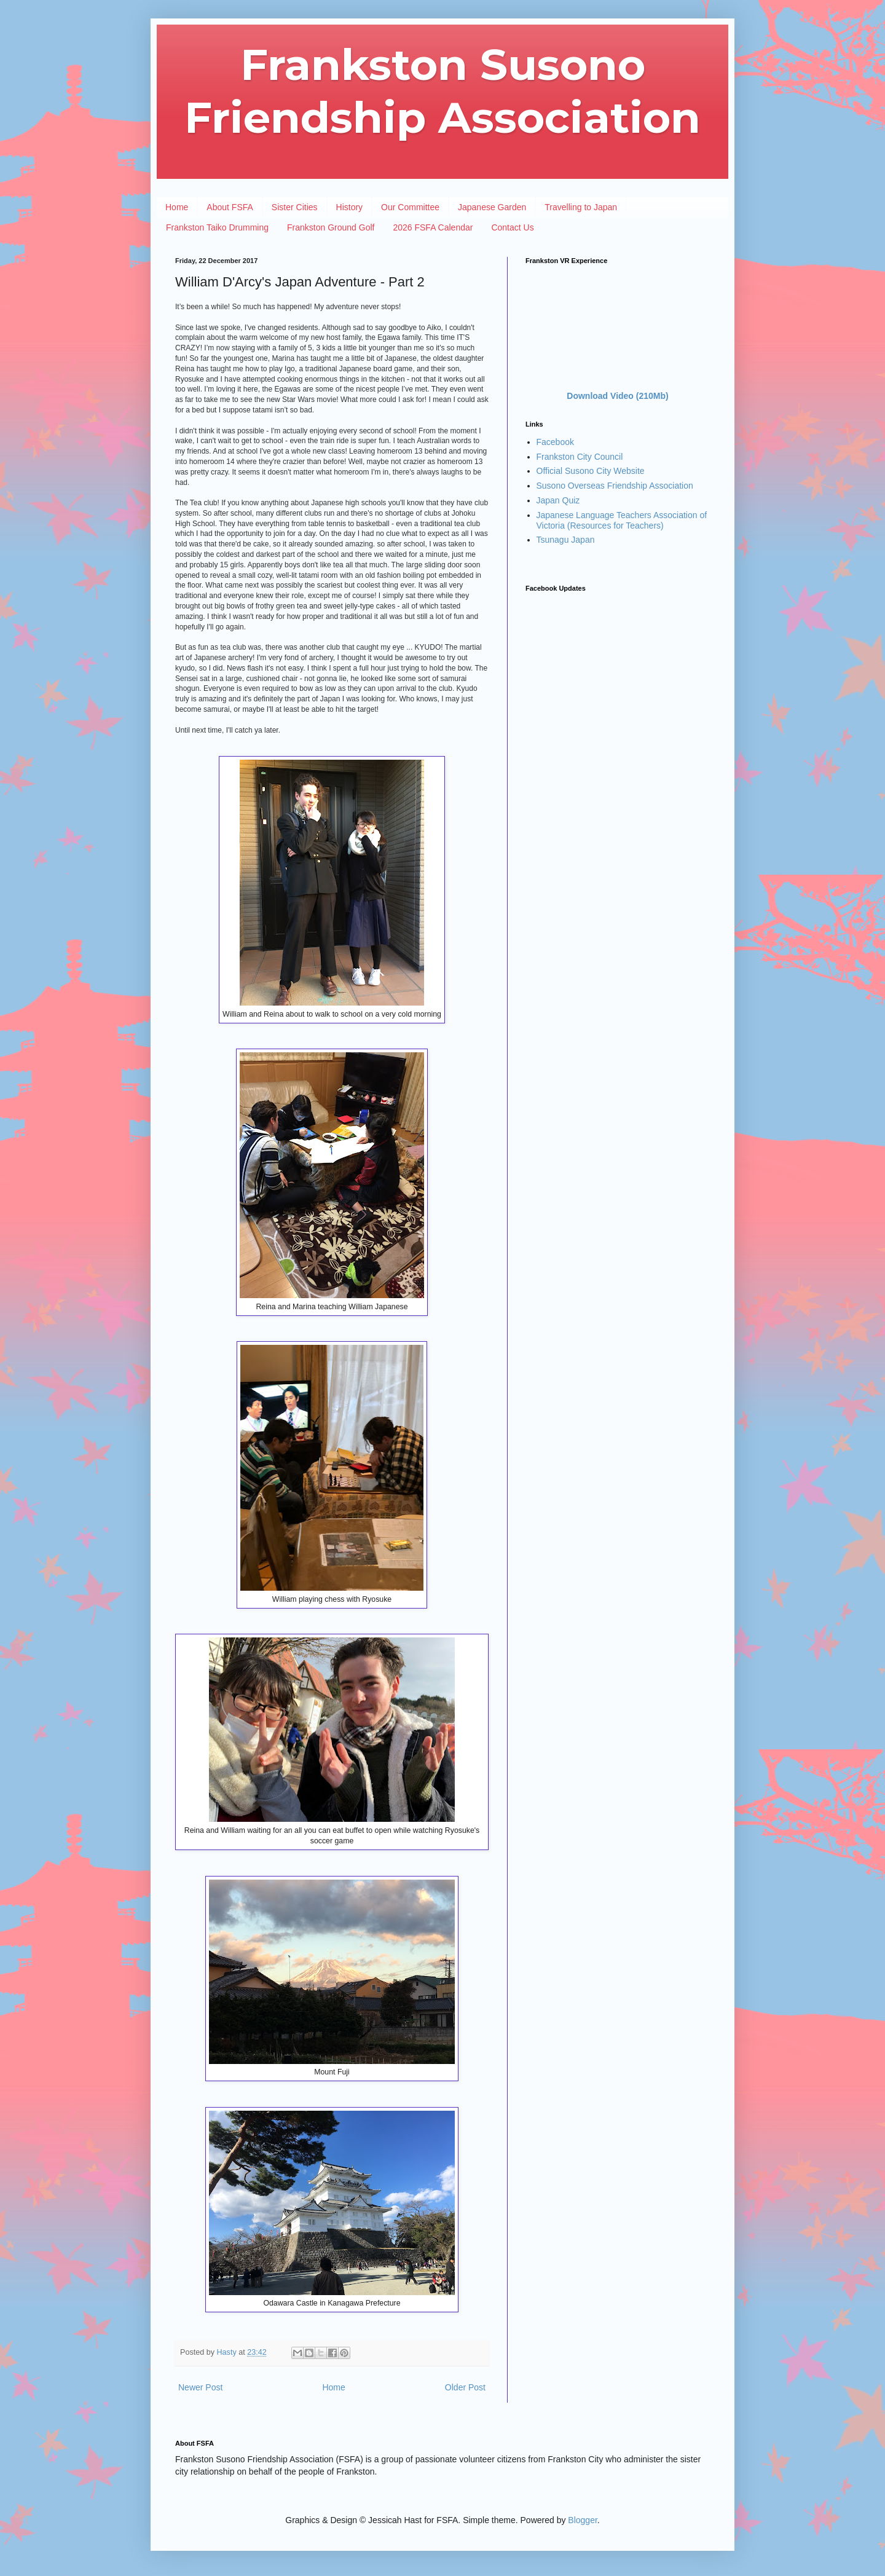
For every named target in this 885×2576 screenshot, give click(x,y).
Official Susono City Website (591, 471)
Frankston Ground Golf (330, 227)
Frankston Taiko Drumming (217, 227)
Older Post (465, 2387)
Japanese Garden (492, 207)
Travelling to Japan (581, 207)
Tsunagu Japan (566, 540)
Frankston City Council (580, 457)
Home (176, 207)
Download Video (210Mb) (617, 396)
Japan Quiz (558, 500)
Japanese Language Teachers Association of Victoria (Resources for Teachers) (622, 520)
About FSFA (229, 207)
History (349, 207)
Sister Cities (295, 207)
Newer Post (200, 2387)
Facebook (555, 442)
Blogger (582, 2520)
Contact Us (512, 227)
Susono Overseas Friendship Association (615, 485)
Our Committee (410, 207)
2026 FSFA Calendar (433, 227)
